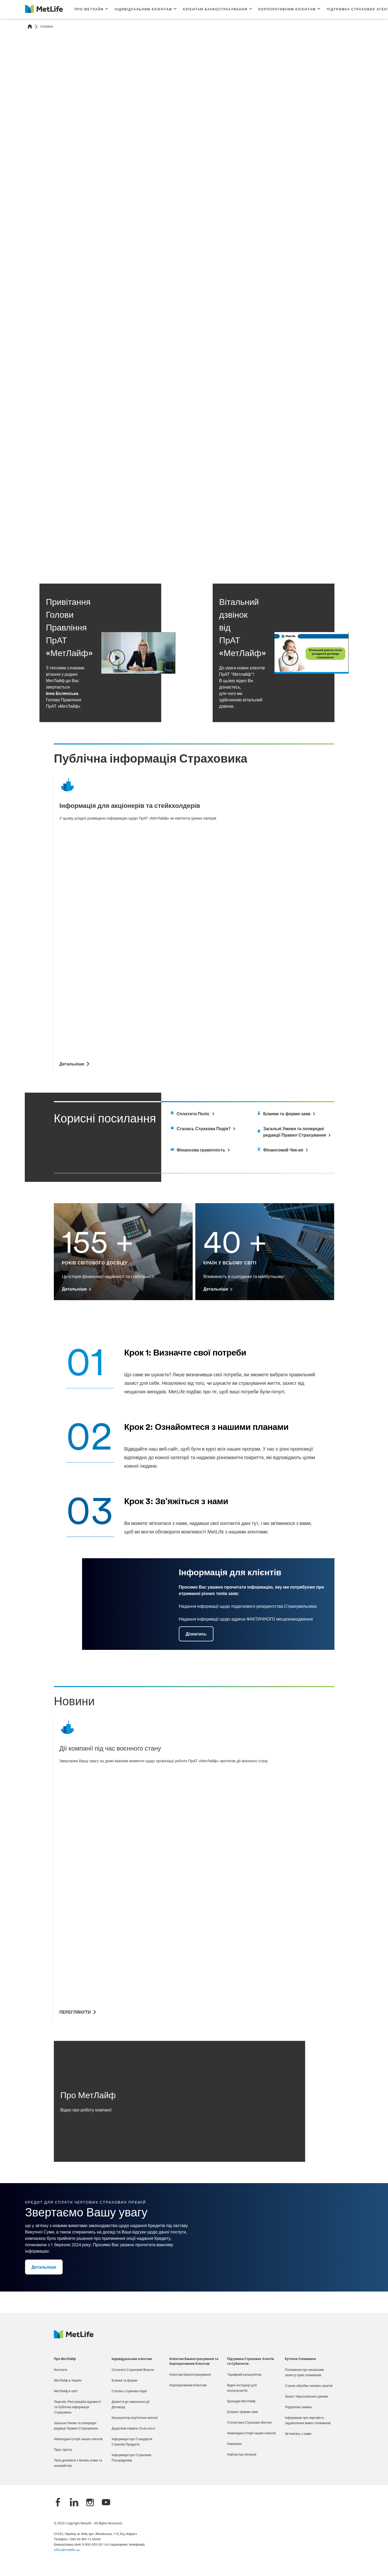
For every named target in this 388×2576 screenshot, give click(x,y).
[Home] (30, 27)
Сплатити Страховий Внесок (133, 2370)
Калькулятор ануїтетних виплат (135, 2418)
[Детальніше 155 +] (76, 1289)
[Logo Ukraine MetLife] (74, 2336)
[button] (91, 9)
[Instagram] (90, 2503)
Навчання (234, 2444)
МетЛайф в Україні (68, 2380)
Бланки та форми (124, 2380)
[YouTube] (106, 2503)
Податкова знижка (298, 2407)
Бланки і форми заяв (242, 2412)
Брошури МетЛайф (241, 2401)
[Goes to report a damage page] (286, 1113)
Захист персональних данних (306, 2396)
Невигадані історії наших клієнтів (78, 2439)
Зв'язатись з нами (298, 2434)
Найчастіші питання (241, 2454)
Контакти (60, 2370)
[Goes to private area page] (202, 1128)
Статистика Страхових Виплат (249, 2422)
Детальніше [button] (47, 142)
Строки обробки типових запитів (309, 2386)
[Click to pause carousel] (339, 548)
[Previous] (351, 548)
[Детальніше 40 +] (217, 1289)
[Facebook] (58, 2503)
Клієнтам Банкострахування (190, 2374)
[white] (199, 1150)
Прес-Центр (63, 2450)
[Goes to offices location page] (295, 1131)
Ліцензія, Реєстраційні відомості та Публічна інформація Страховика (77, 2407)
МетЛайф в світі (66, 2391)
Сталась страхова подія (129, 2391)
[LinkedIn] (74, 2503)
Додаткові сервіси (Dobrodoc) (133, 2428)
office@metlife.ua (66, 2549)
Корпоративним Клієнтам (188, 2385)
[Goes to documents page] (192, 1113)
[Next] (361, 548)
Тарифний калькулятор (244, 2374)
